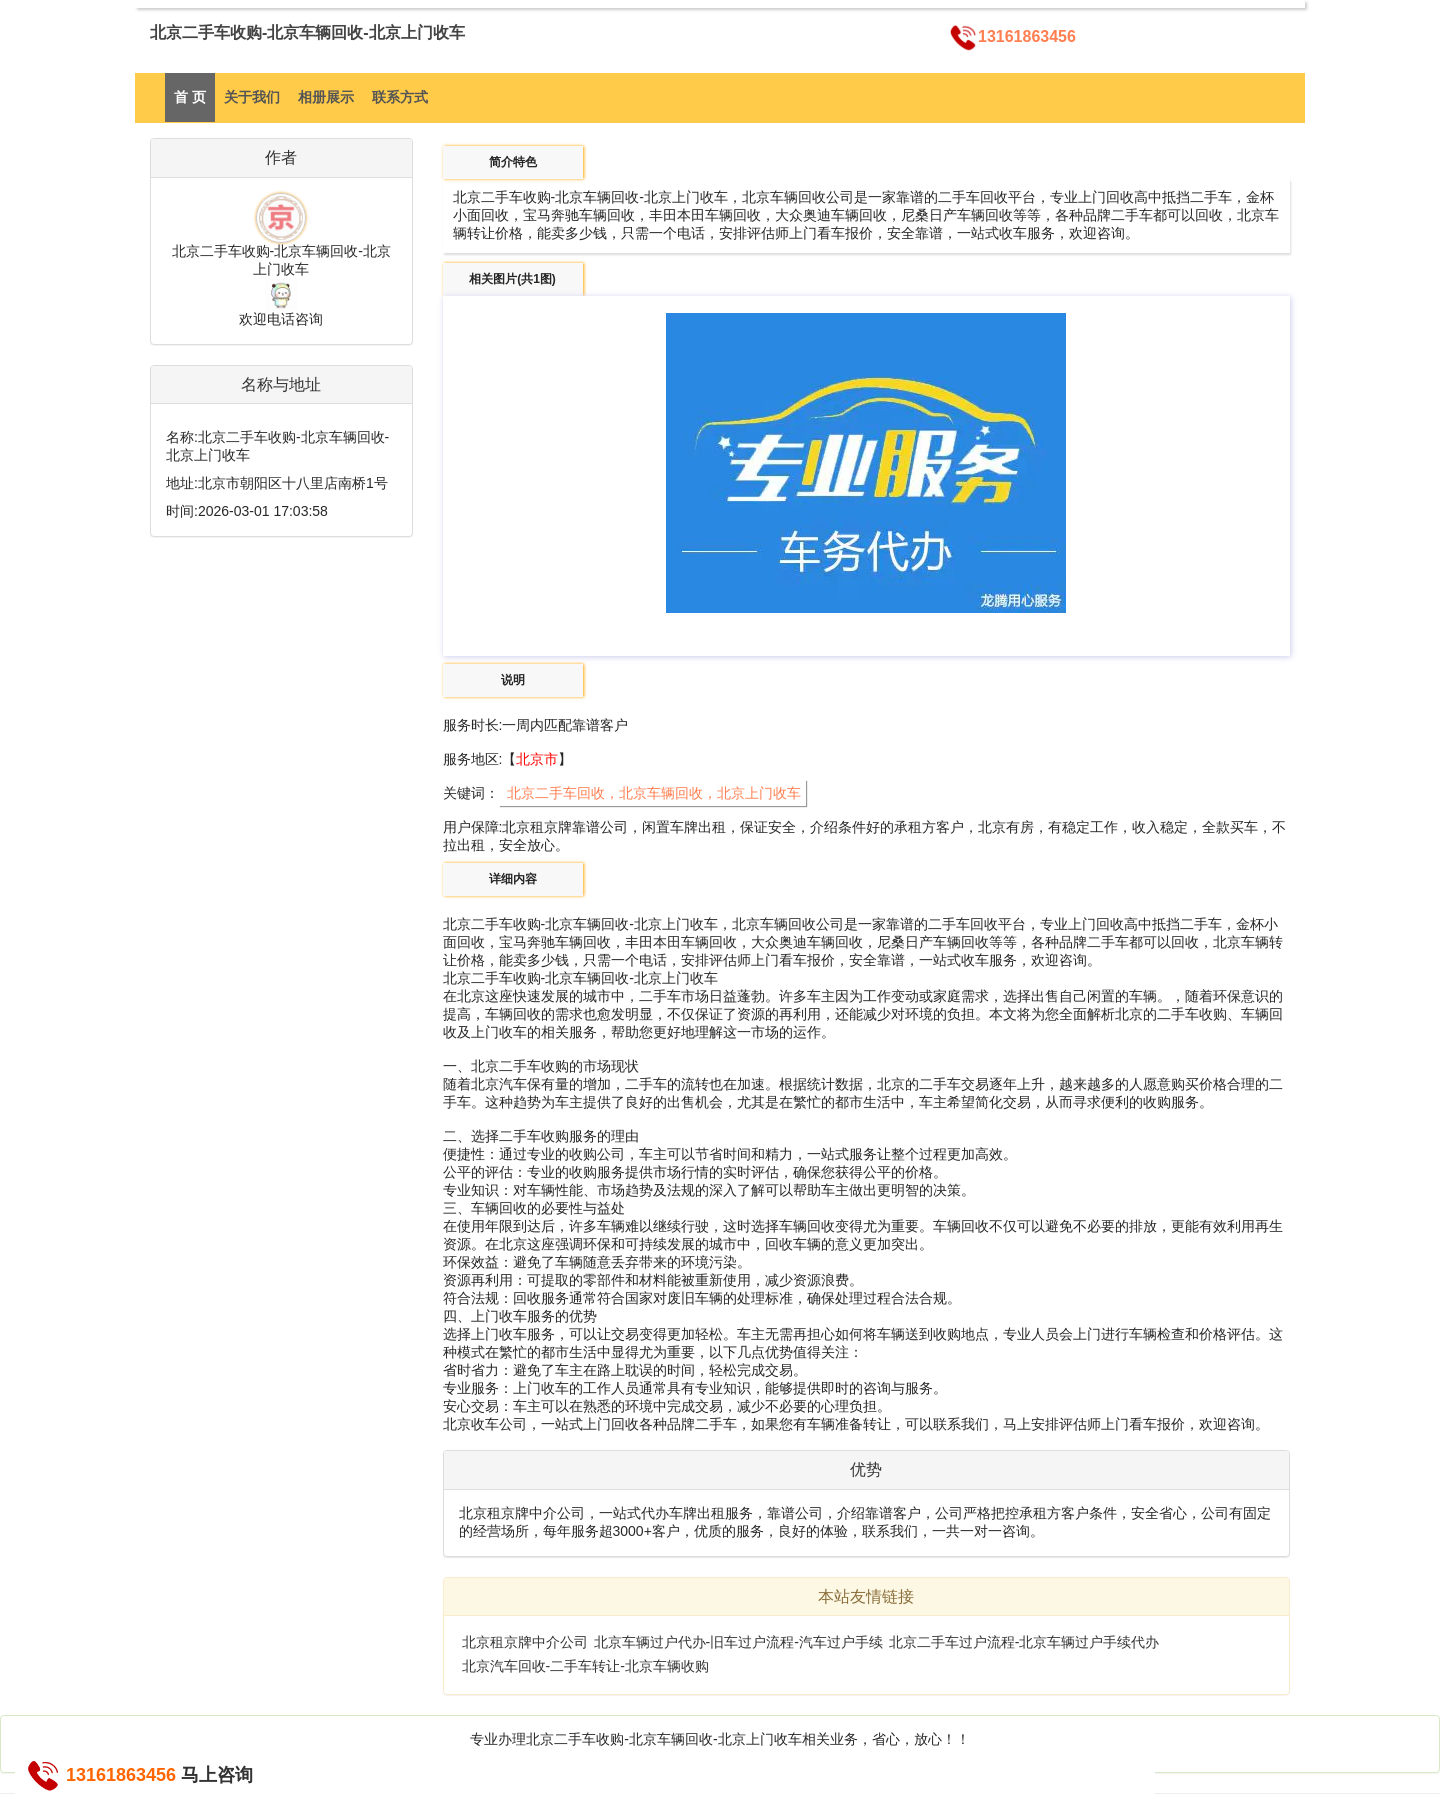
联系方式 (400, 97)
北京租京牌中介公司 (525, 1642)
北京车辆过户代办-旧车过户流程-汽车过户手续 (738, 1642)
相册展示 (326, 97)
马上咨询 (217, 1775)
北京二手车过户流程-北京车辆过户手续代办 (1024, 1642)
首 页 (190, 97)
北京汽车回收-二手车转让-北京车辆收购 (585, 1666)
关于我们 (252, 97)
